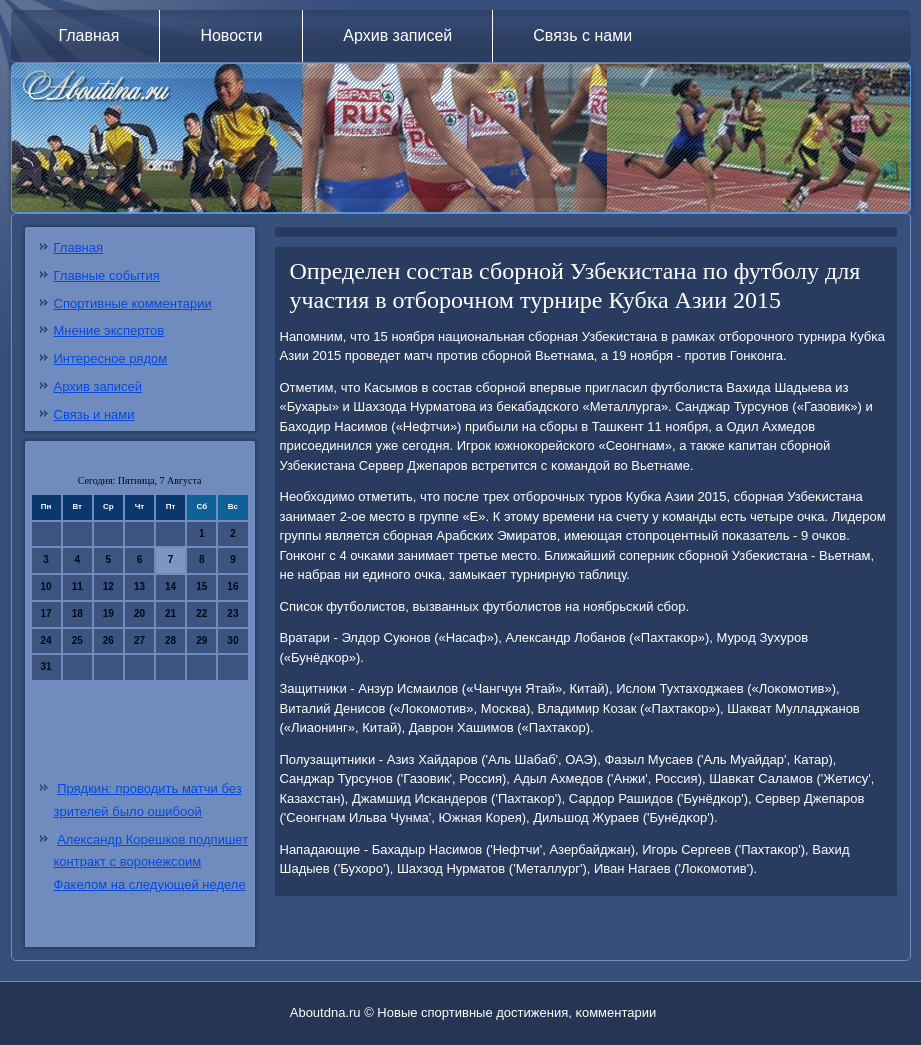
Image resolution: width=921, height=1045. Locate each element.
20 (139, 613)
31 (46, 666)
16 (232, 586)
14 (170, 586)
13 (139, 586)
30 (232, 640)
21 (170, 613)
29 (201, 640)
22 (201, 613)
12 (108, 586)
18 (77, 613)
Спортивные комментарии (133, 303)
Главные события (107, 275)
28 (170, 640)
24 (46, 640)
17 (46, 613)
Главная (89, 35)
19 (108, 613)
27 (139, 640)
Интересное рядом (111, 358)
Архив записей (397, 35)
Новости (231, 35)
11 (77, 586)
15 (201, 586)
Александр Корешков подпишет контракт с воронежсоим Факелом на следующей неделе (151, 862)
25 (77, 640)
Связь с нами (582, 35)
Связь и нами (94, 414)
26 (108, 640)
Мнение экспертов (109, 330)
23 (232, 613)
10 (46, 586)
